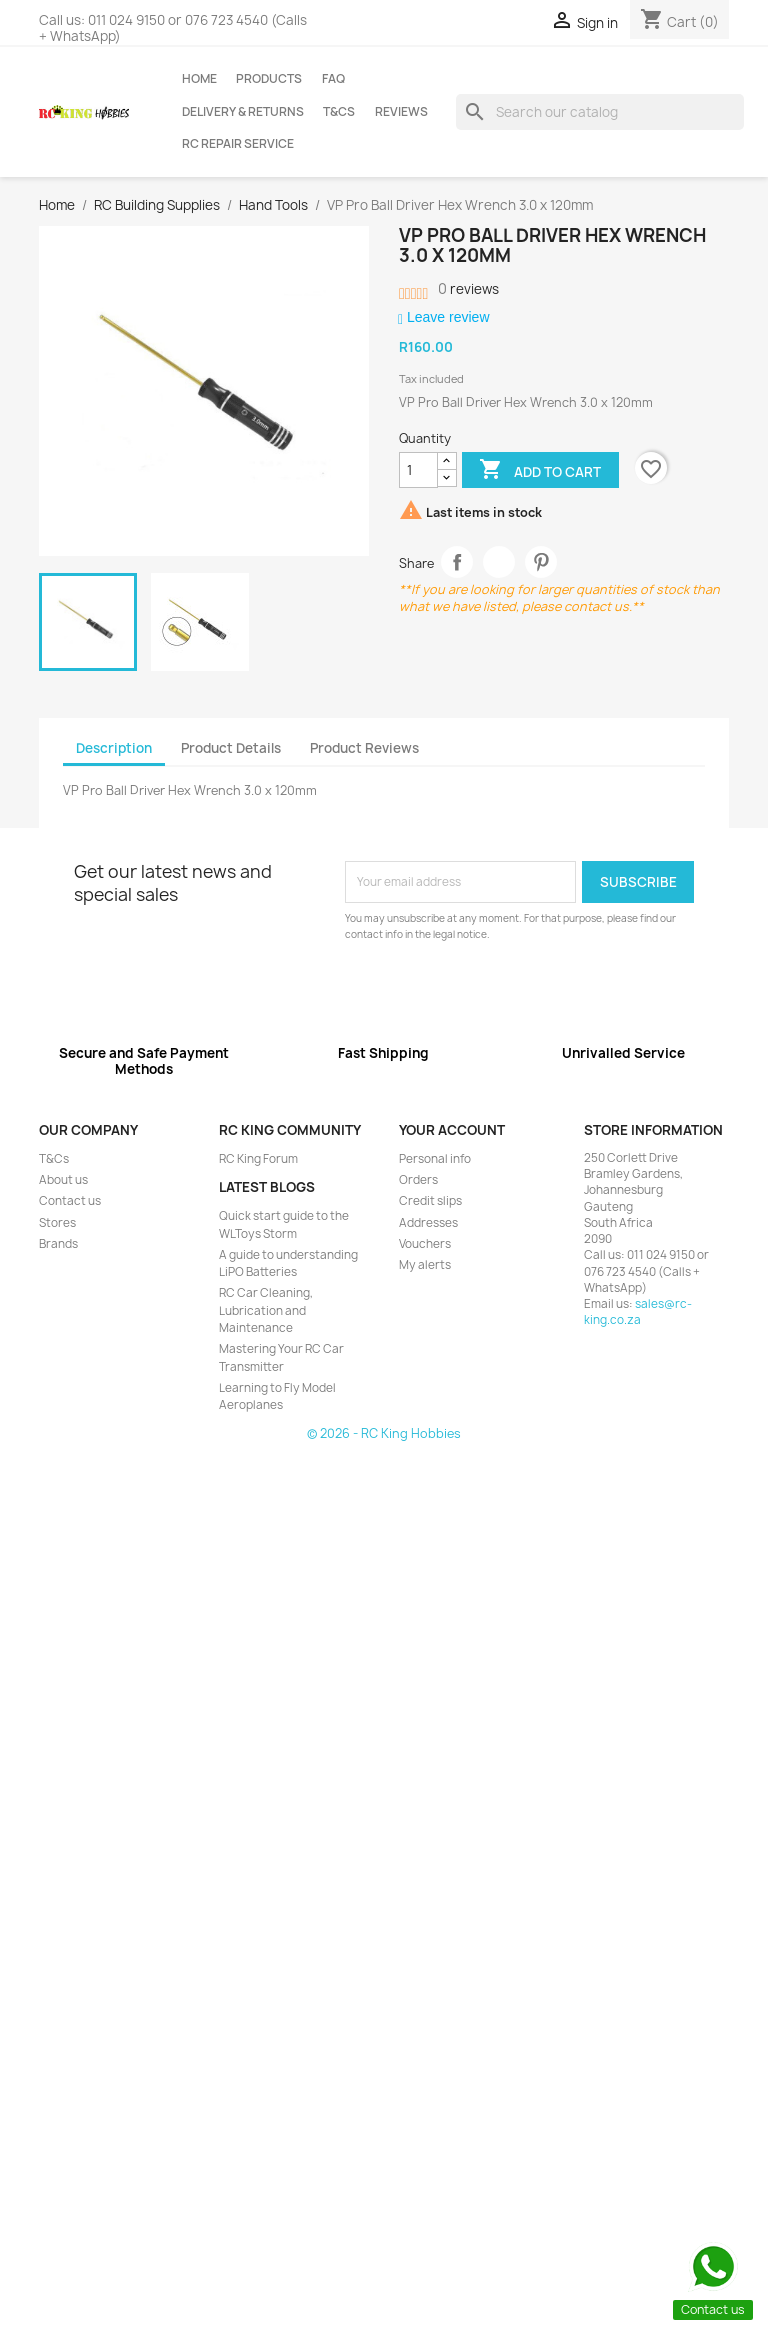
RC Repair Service (238, 144)
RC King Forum (258, 1159)
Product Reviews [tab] (364, 748)
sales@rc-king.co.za (638, 1312)
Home (199, 79)
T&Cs (339, 112)
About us (63, 1180)
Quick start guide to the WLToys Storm (284, 1224)
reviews (468, 289)
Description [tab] (114, 748)
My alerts (425, 1265)
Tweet (499, 562)
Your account (452, 1130)
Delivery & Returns (243, 112)
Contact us (70, 1201)
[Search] (600, 112)
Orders (418, 1180)
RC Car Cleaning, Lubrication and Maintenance (266, 1310)
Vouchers (425, 1244)
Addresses (428, 1223)
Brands (58, 1244)
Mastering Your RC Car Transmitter (281, 1357)
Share (457, 562)
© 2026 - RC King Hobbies (384, 1433)
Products (269, 79)
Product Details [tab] (231, 748)
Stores (57, 1223)
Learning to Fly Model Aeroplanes (277, 1396)
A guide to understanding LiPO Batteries (288, 1263)
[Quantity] (418, 470)
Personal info (435, 1159)
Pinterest (541, 562)
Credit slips (430, 1201)
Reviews (401, 112)
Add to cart (540, 471)
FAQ (333, 79)
